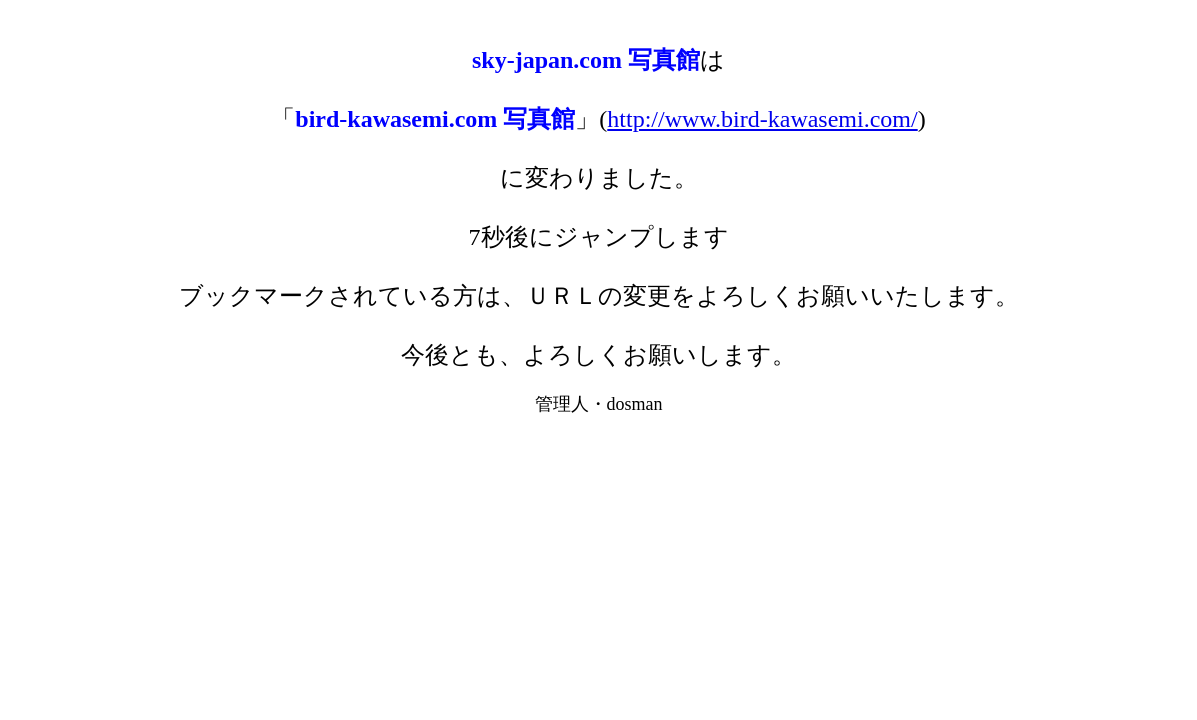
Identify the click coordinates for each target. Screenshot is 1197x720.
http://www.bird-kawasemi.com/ (762, 119)
